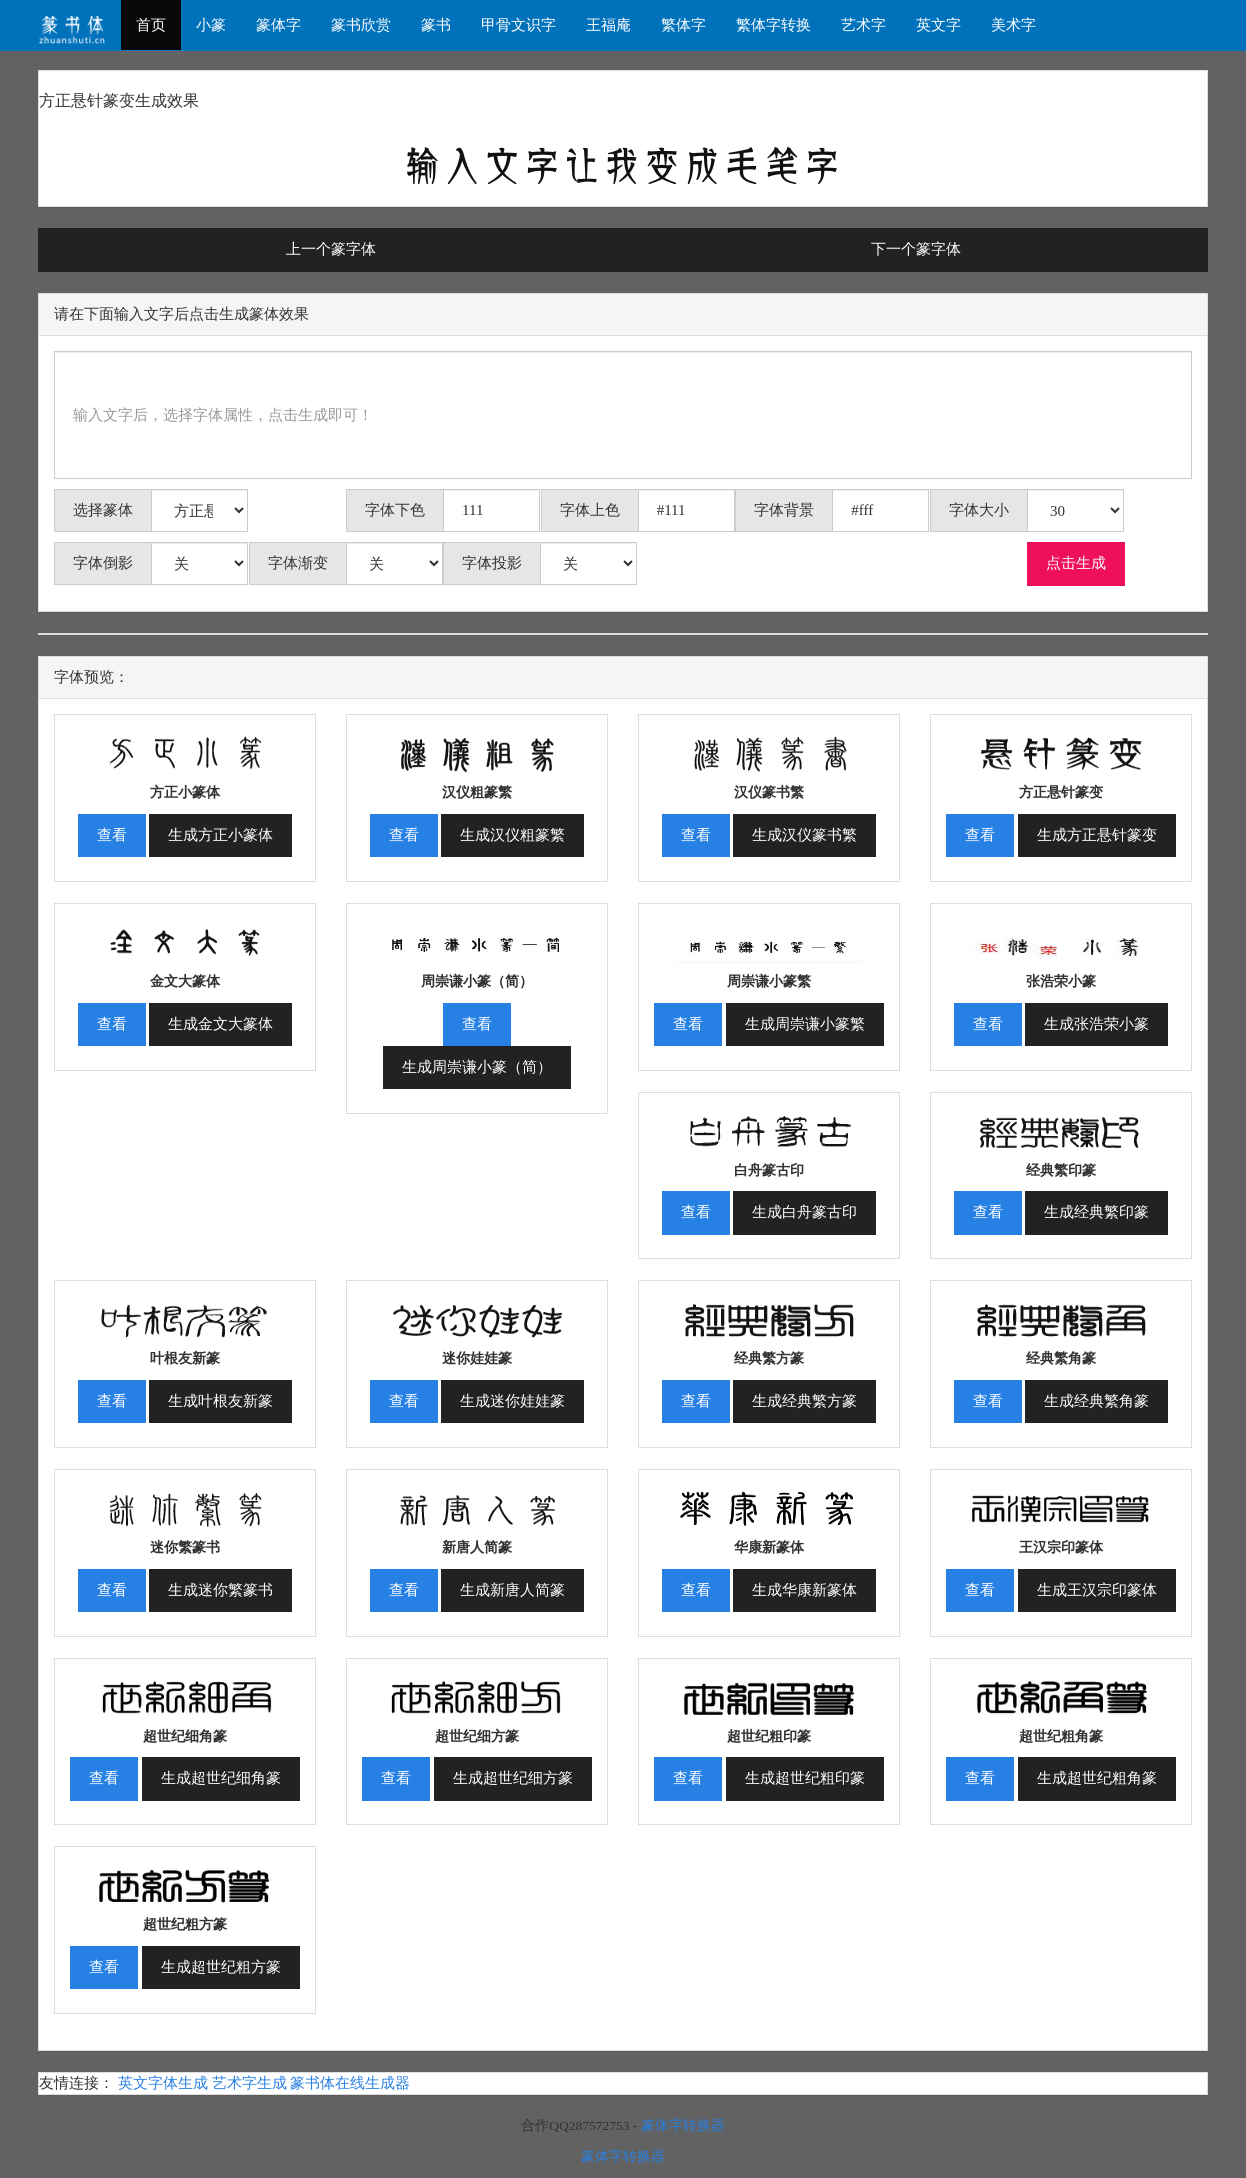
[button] (185, 746)
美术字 (1013, 25)
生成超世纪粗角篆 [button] (1097, 1778)
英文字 (938, 25)
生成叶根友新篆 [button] (220, 1401)
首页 (151, 25)
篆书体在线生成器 (350, 2083)
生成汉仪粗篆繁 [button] (512, 835)
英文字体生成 (163, 2083)
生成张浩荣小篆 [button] (1096, 1024)
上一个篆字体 (331, 249)
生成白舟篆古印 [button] (804, 1212)
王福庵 (608, 25)
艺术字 (863, 25)
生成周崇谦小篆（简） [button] (477, 1067)
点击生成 (1076, 563)
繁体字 (683, 25)
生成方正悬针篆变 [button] (1097, 835)
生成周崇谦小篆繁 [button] (805, 1024)
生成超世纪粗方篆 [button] (221, 1967)
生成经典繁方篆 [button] (804, 1401)
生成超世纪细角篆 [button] (221, 1778)
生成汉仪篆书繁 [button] (804, 835)
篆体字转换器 (683, 2125)
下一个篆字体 (916, 249)
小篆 (211, 25)
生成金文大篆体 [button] (220, 1024)
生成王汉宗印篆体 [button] (1097, 1590)
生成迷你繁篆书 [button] (220, 1590)
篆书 (436, 25)
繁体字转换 (773, 25)
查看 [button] (112, 835)
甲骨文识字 (518, 25)
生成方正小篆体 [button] (220, 835)
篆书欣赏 (361, 25)
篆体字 (278, 25)
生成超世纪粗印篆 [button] (805, 1778)
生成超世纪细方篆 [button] (513, 1778)
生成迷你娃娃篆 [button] (512, 1401)
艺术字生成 (249, 2083)
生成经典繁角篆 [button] (1096, 1401)
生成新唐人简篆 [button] (512, 1590)
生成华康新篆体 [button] (804, 1590)
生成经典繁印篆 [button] (1096, 1212)
